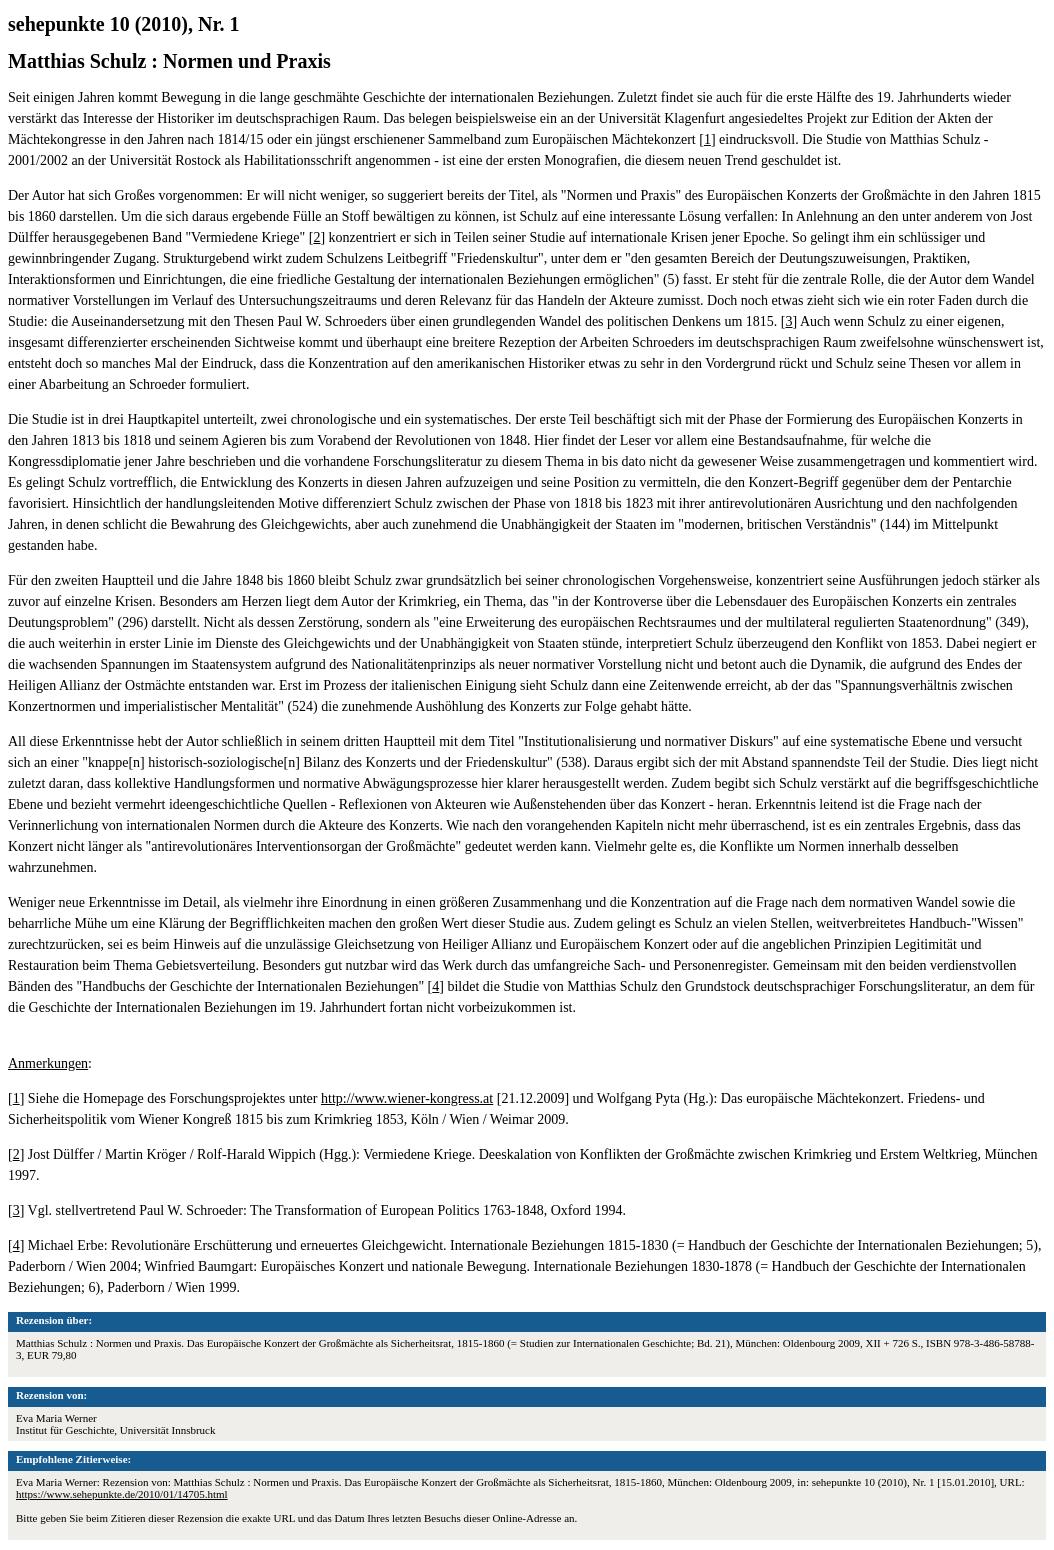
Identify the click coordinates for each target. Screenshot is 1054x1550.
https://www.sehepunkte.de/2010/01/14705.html (122, 1494)
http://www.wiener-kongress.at (407, 1098)
